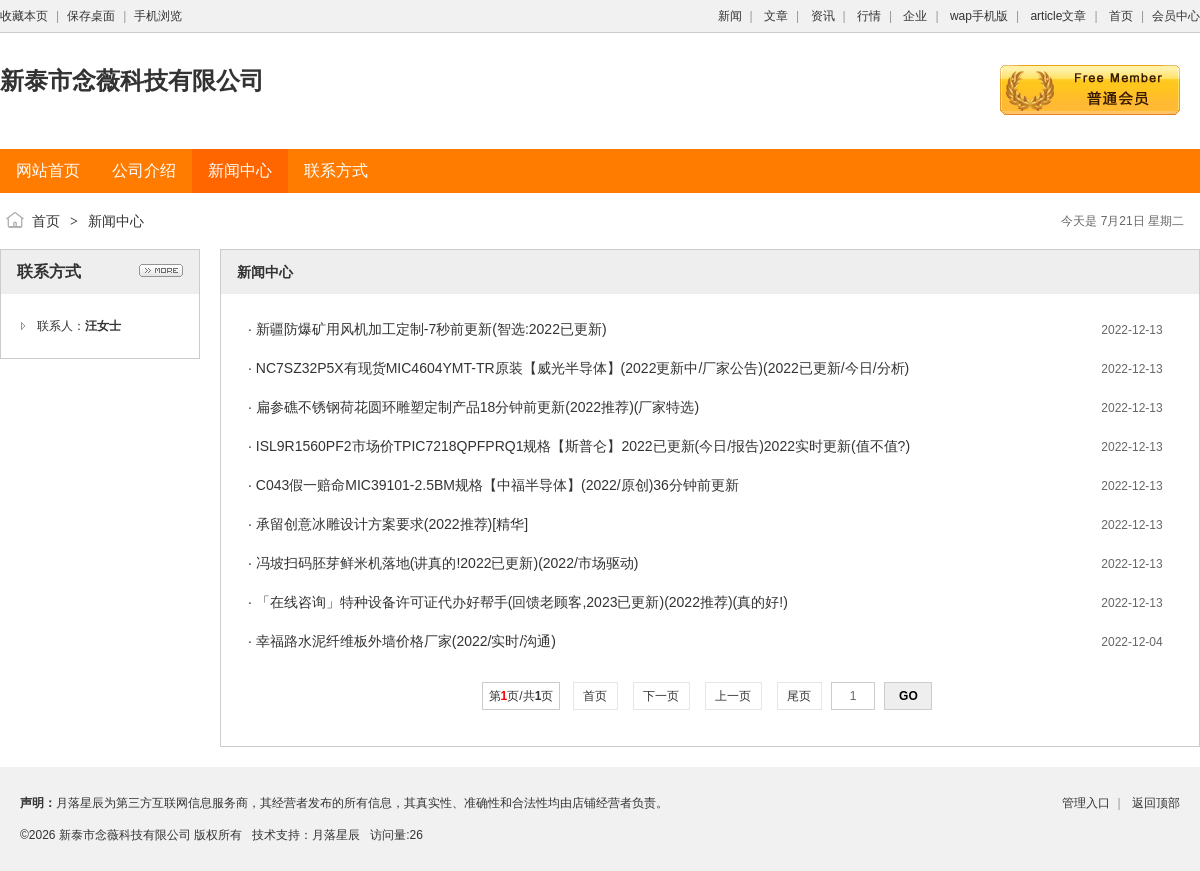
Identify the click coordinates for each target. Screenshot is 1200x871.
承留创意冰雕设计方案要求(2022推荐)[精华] (392, 524)
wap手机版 (979, 16)
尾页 (799, 696)
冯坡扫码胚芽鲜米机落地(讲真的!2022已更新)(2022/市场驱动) (447, 563)
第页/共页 (521, 696)
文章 (776, 16)
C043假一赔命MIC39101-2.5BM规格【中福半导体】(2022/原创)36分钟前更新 (497, 485)
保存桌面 (91, 16)
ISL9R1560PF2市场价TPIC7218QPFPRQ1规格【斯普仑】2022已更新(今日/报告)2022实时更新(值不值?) (583, 446)
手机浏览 (158, 16)
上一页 (733, 696)
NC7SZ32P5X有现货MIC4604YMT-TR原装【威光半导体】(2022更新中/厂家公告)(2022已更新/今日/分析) (582, 368)
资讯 (823, 16)
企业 (915, 16)
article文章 (1058, 16)
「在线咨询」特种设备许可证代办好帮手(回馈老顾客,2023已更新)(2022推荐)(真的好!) (522, 602)
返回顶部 (1156, 803)
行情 (869, 16)
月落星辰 (336, 835)
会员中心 (1176, 16)
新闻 (730, 16)
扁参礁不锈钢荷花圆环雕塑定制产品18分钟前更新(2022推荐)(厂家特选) (477, 407)
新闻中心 (116, 221)
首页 (1121, 16)
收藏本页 (24, 16)
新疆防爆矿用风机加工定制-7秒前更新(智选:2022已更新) (431, 329)
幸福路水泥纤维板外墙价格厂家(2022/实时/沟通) (406, 641)
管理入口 (1086, 803)
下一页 (661, 696)
